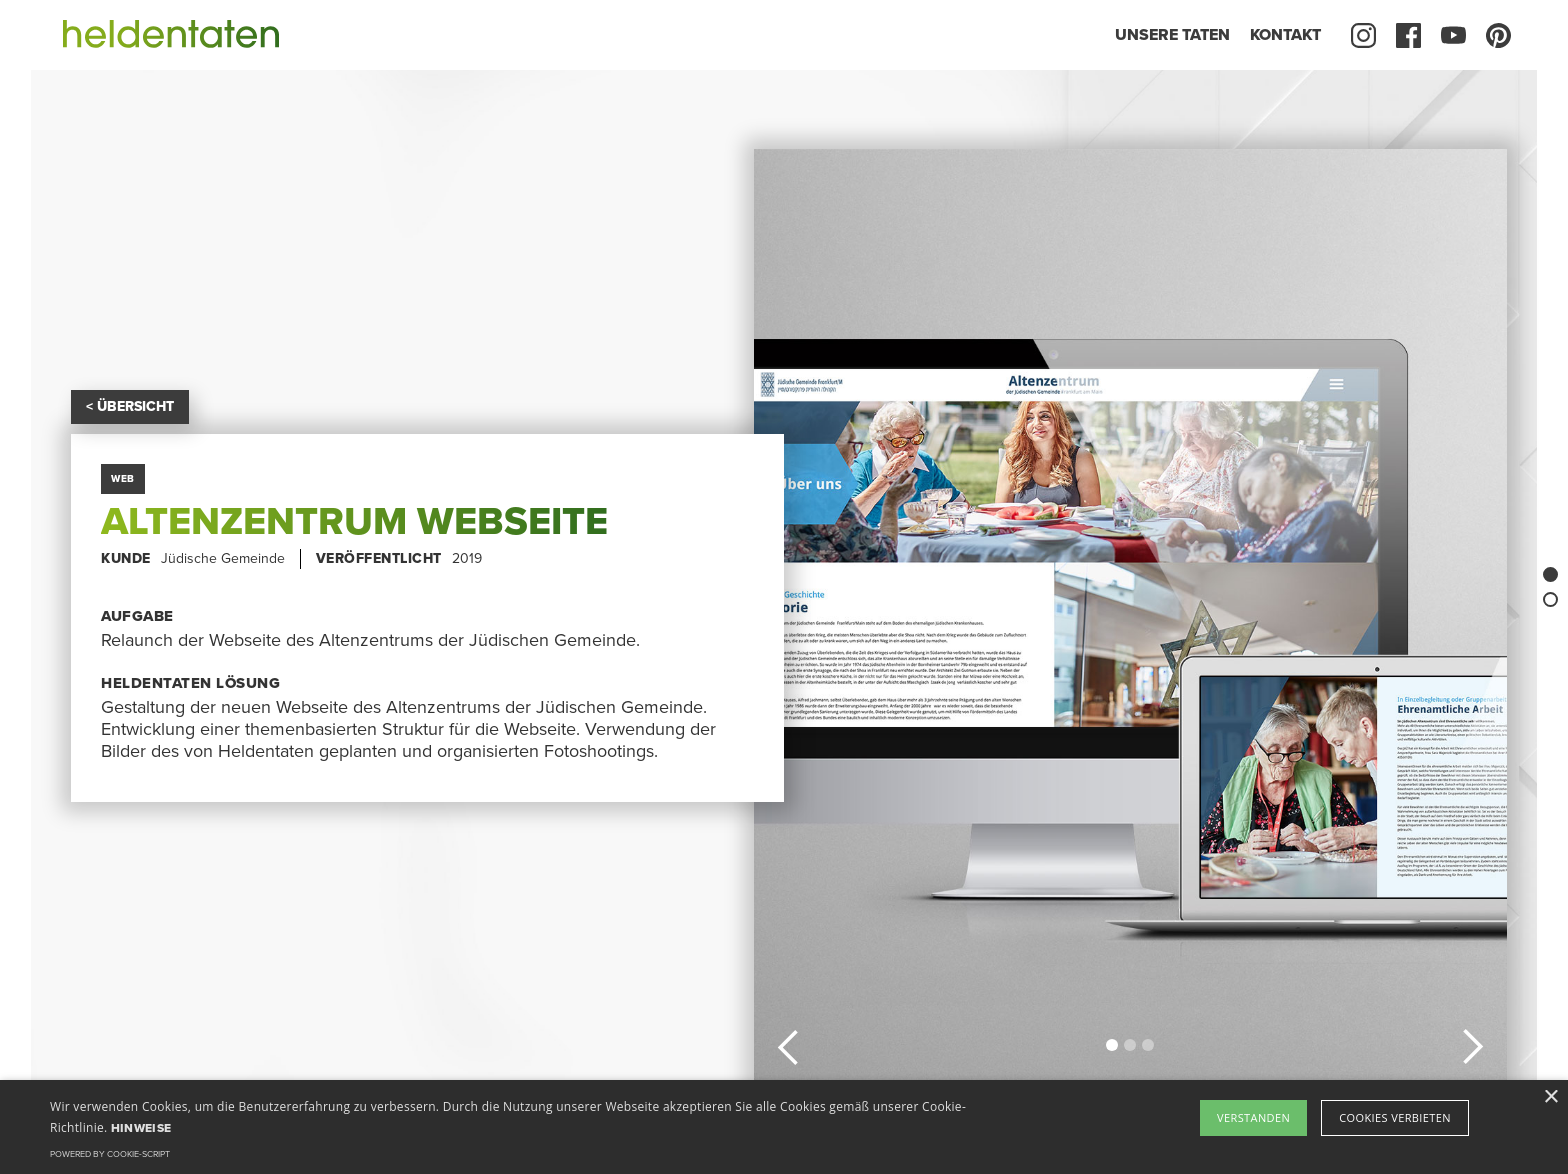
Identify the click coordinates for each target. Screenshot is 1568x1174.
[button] (789, 1044)
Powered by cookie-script (110, 1154)
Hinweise (141, 1128)
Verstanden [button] (1253, 1117)
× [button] (1550, 1097)
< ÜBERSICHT (130, 406)
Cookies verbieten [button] (1395, 1117)
